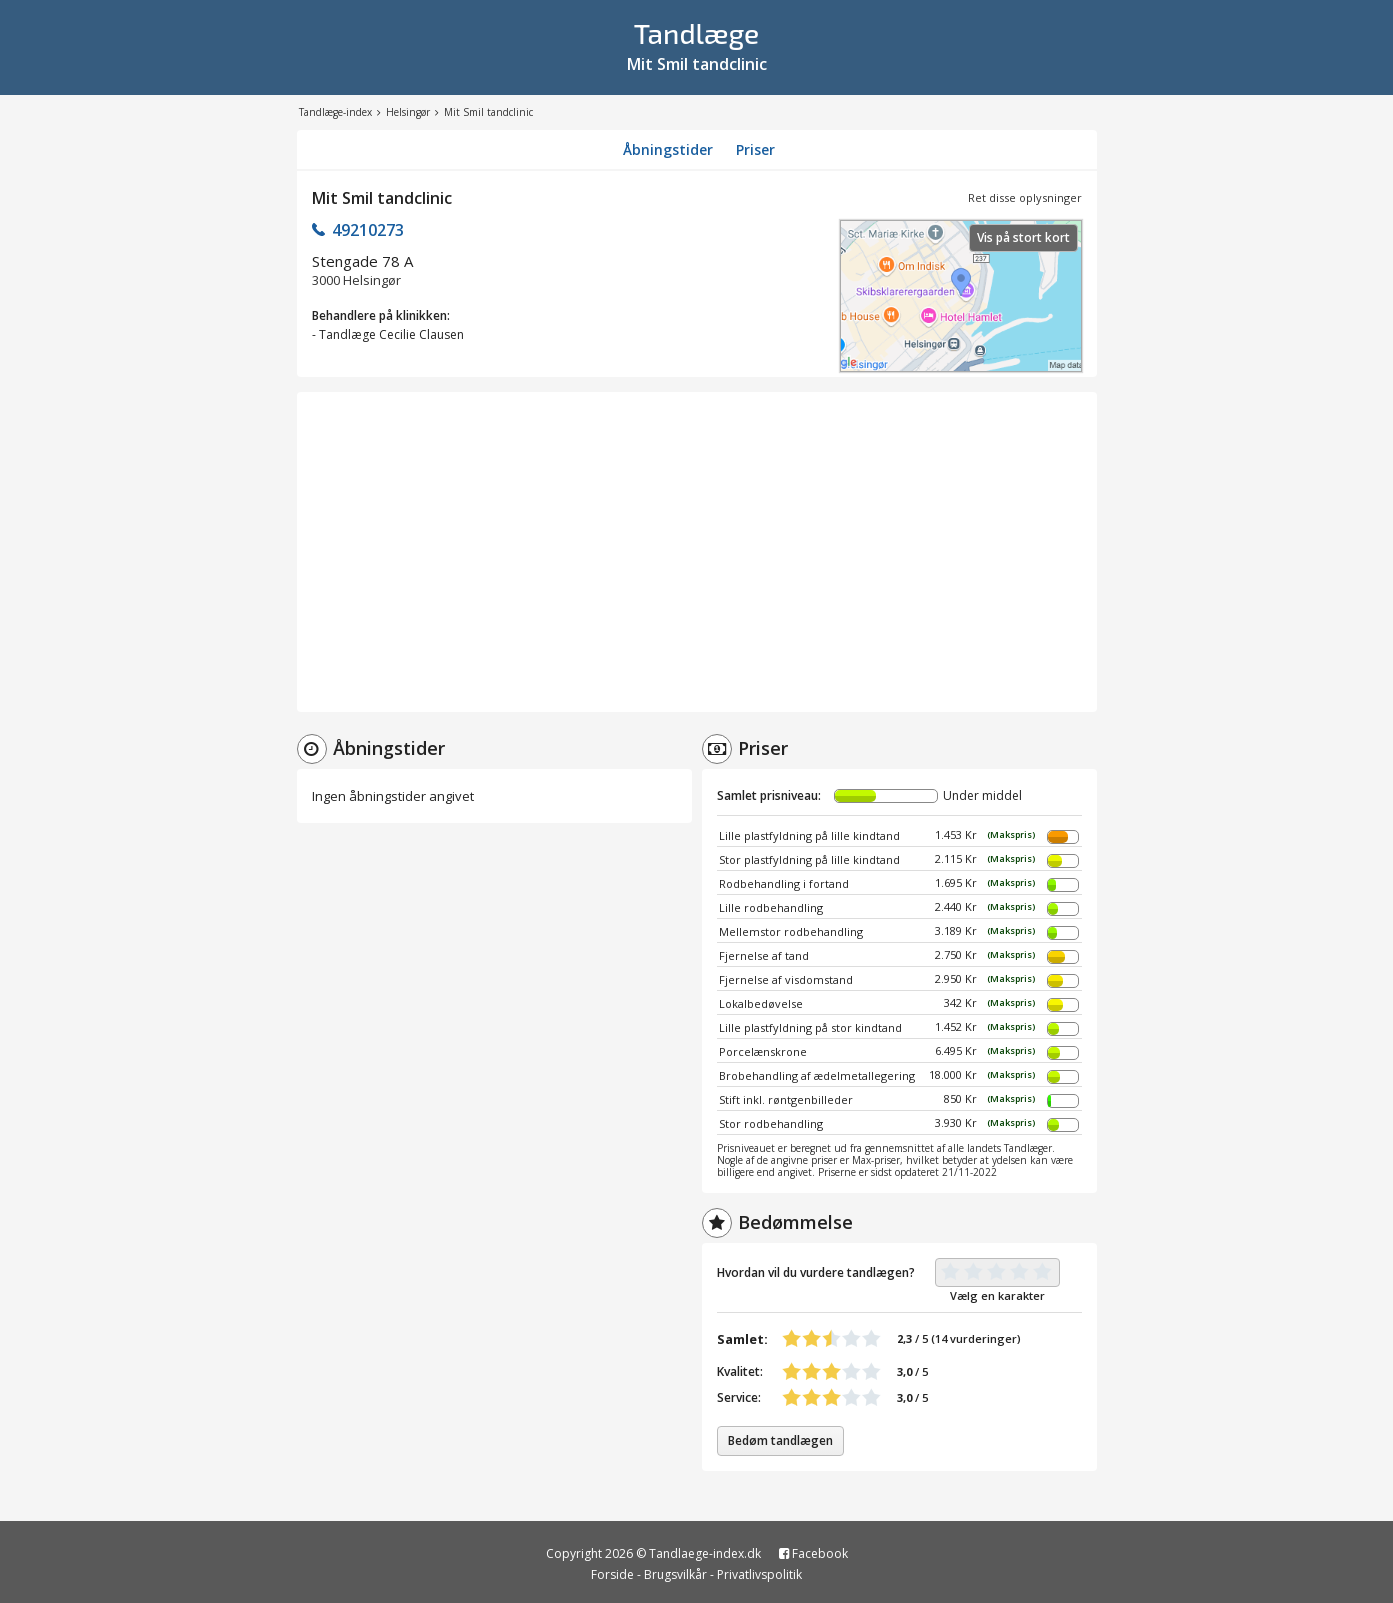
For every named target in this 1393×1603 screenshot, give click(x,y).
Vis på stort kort (1023, 237)
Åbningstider (668, 149)
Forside (612, 1574)
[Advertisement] (697, 552)
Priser (755, 149)
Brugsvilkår (675, 1574)
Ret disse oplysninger (1025, 197)
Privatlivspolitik (759, 1574)
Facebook (813, 1553)
